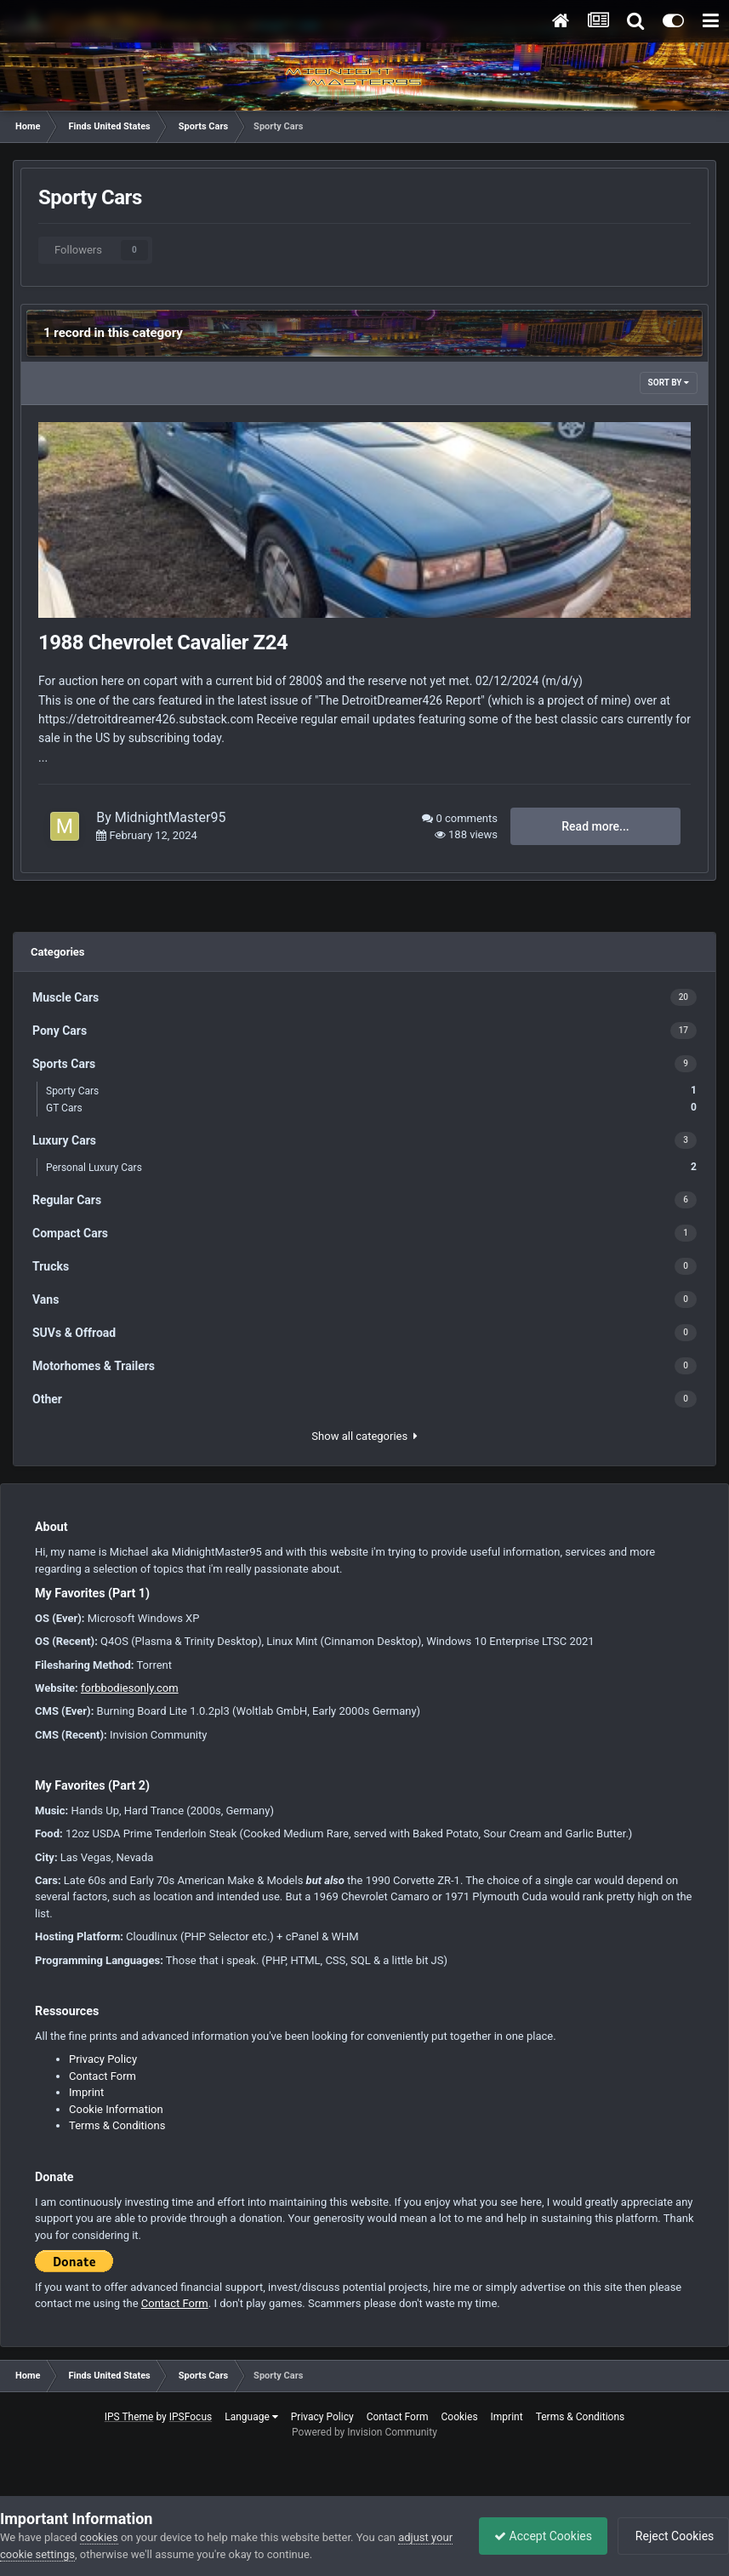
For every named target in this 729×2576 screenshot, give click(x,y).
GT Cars (371, 1107)
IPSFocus (190, 2417)
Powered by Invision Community (364, 2432)
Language (251, 2417)
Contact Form (102, 2076)
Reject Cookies (670, 2536)
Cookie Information (116, 2109)
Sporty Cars (371, 1090)
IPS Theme (129, 2417)
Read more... (595, 826)
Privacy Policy (103, 2059)
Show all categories (364, 1436)
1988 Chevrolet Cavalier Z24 (163, 642)
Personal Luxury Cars (371, 1167)
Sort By (668, 382)
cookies (99, 2537)
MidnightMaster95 (170, 817)
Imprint (86, 2092)
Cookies (459, 2417)
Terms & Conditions (117, 2125)
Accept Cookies (535, 2536)
